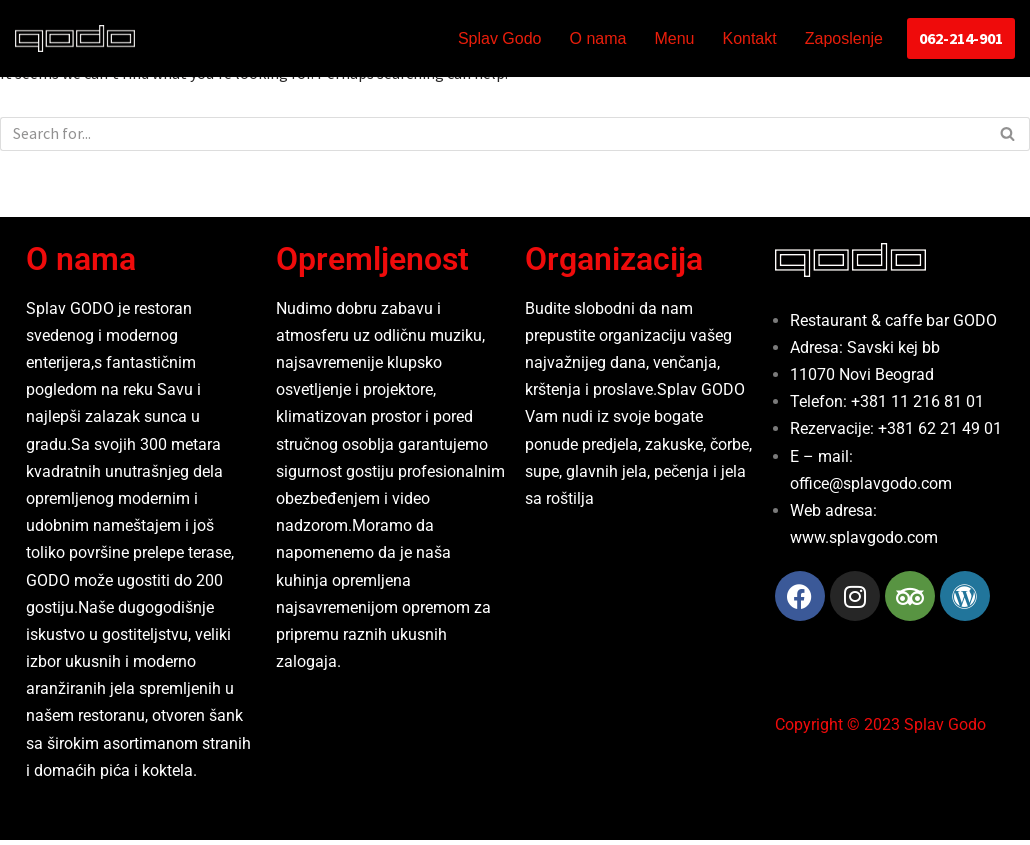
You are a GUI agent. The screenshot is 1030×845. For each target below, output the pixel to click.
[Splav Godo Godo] (75, 38)
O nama (598, 38)
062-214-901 (961, 38)
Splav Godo (500, 38)
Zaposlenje (844, 38)
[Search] (492, 134)
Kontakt (749, 38)
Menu (674, 38)
